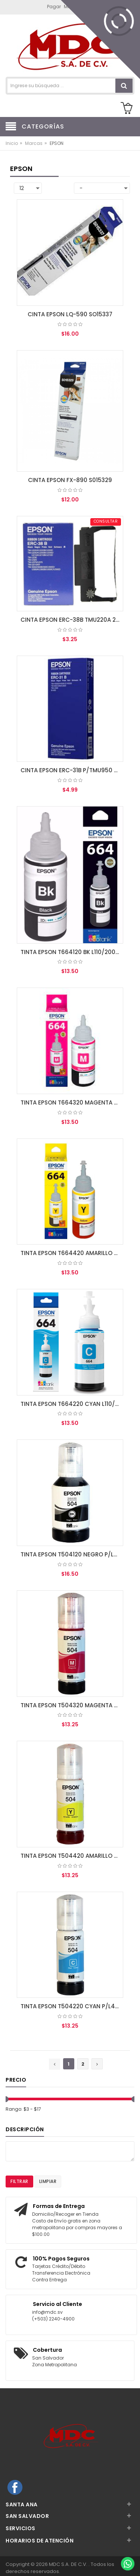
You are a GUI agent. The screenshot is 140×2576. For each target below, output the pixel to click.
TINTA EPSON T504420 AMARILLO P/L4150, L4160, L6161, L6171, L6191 (72, 1856)
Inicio (12, 143)
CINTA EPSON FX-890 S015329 (70, 480)
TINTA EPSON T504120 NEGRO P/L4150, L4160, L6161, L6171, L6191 (72, 1554)
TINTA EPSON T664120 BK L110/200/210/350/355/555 (72, 952)
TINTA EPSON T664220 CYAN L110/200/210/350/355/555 (72, 1404)
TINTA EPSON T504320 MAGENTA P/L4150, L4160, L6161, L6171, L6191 (72, 1705)
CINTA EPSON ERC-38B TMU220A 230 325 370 (72, 620)
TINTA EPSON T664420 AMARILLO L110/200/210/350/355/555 (72, 1253)
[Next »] (97, 2063)
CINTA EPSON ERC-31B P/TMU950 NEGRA (72, 770)
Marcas (34, 143)
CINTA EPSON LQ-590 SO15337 (70, 314)
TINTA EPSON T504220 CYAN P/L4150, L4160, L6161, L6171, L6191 (72, 2006)
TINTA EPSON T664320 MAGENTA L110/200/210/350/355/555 (72, 1102)
